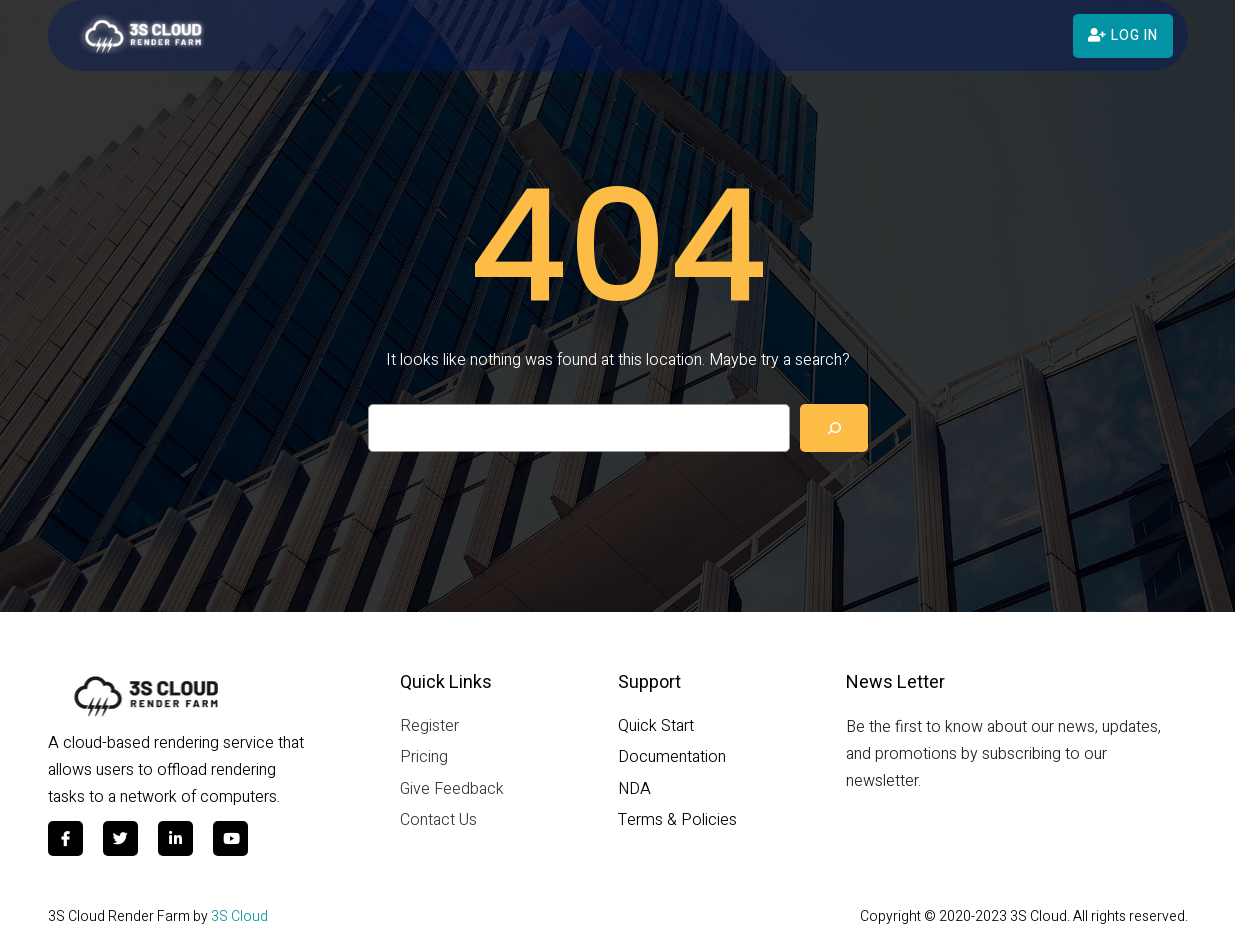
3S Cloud (239, 916)
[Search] (834, 428)
